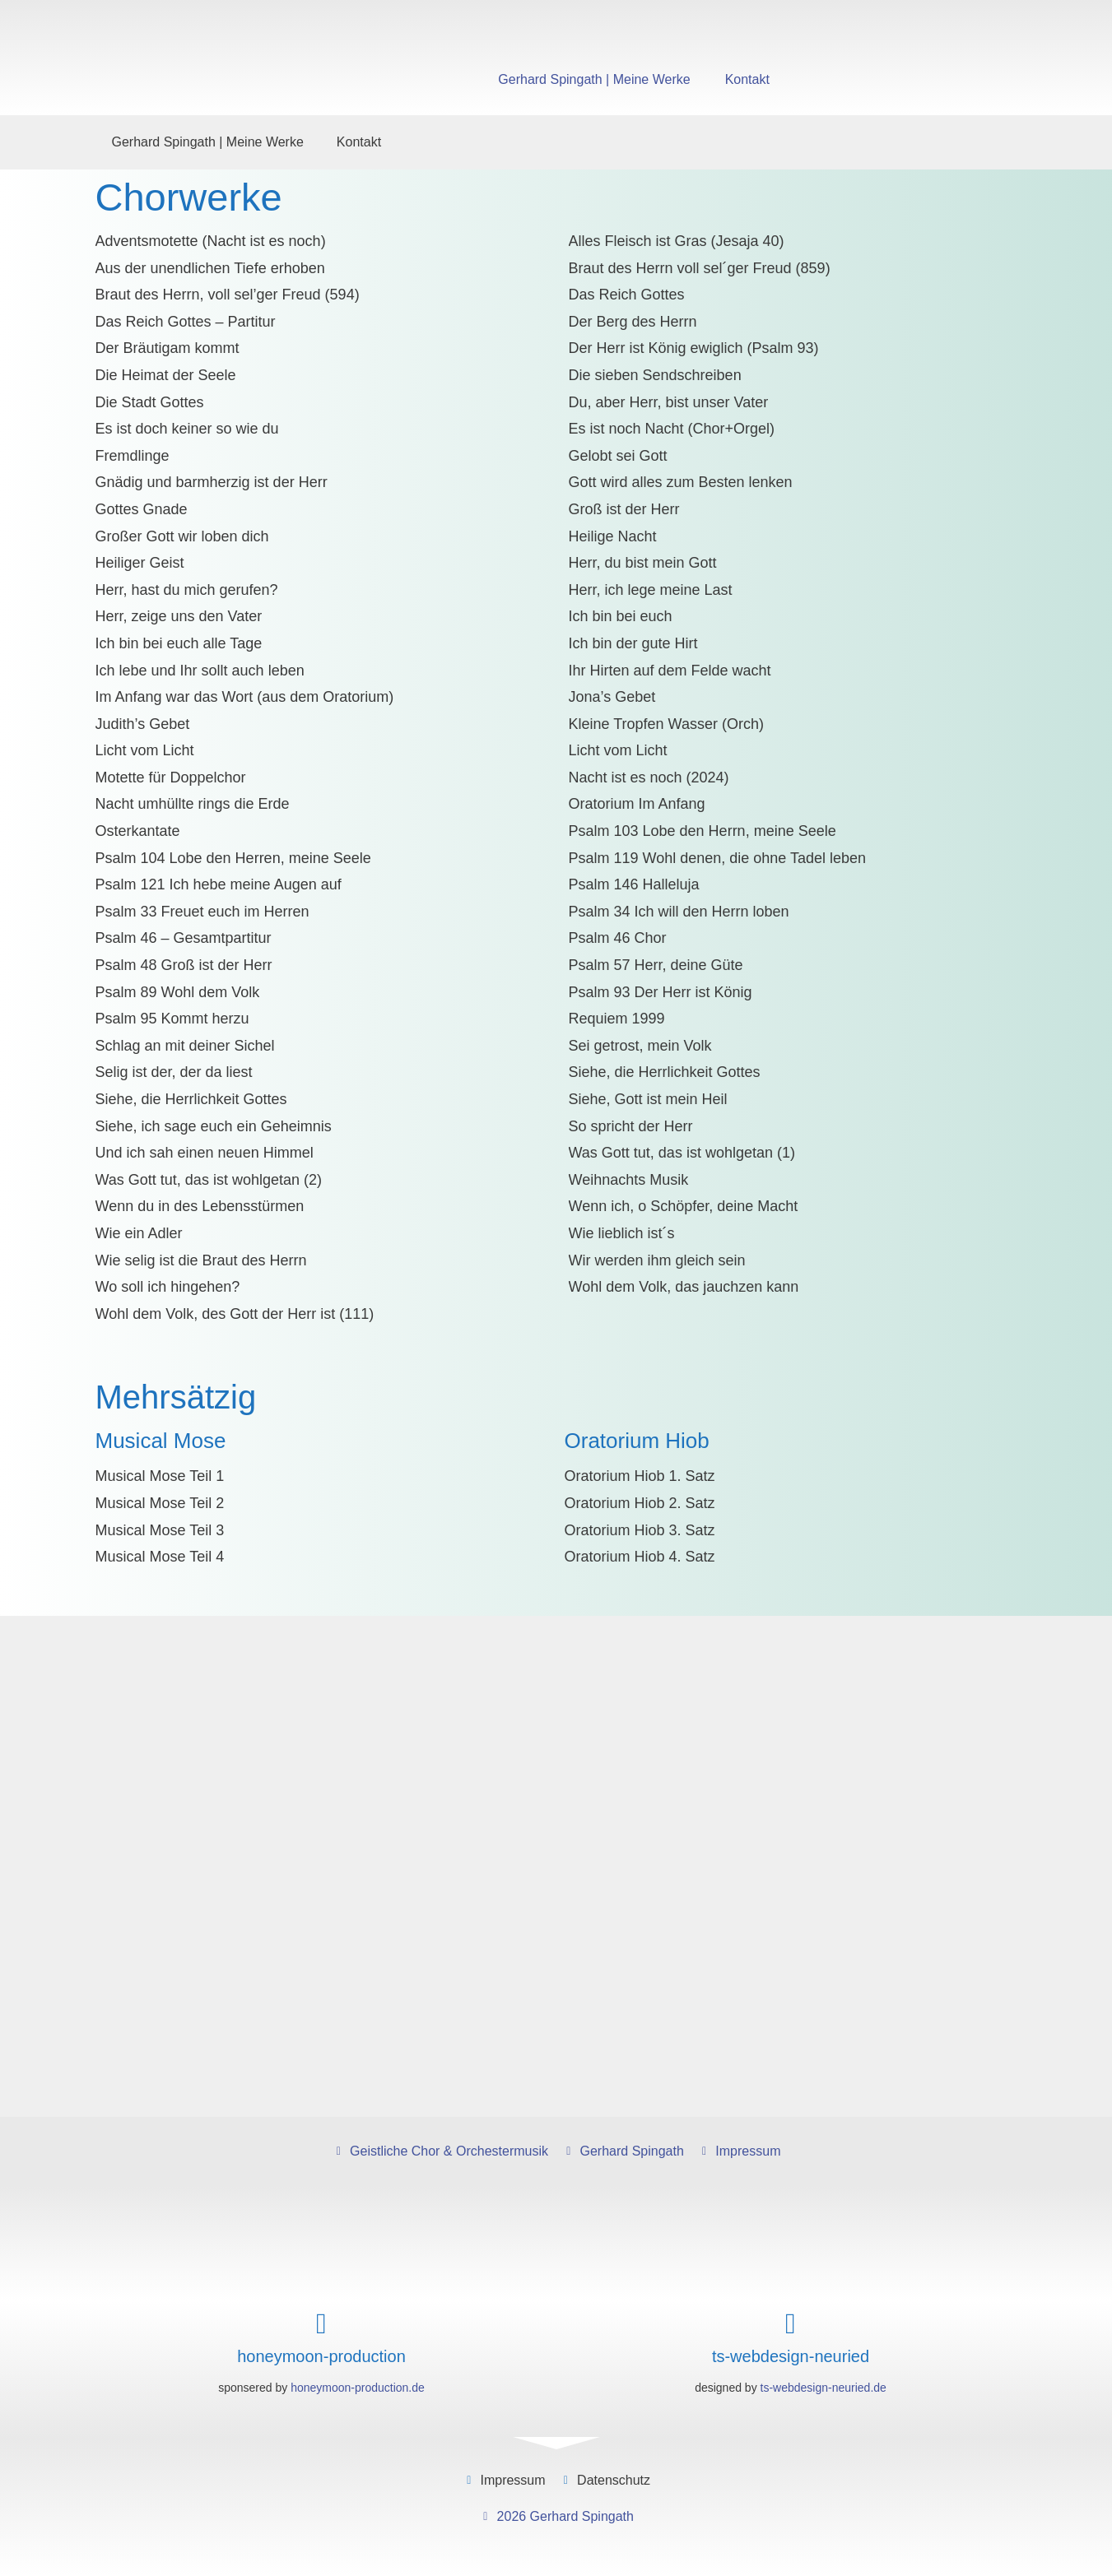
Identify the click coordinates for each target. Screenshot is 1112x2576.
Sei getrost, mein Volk (640, 1045)
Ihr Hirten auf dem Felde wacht (670, 670)
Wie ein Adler (139, 1233)
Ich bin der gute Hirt (633, 643)
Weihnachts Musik (629, 1180)
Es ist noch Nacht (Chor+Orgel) (672, 428)
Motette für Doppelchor (170, 777)
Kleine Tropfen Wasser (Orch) (666, 724)
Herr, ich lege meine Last (651, 590)
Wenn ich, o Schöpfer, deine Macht (683, 1206)
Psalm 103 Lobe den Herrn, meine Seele (702, 831)
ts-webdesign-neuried (790, 2356)
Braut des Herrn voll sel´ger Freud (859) (700, 268)
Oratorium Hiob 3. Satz (640, 1530)
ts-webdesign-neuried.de (823, 2387)
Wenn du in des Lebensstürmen (200, 1206)
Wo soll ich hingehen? (167, 1287)
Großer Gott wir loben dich (182, 536)
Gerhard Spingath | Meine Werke (594, 79)
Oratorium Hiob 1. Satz (640, 1476)
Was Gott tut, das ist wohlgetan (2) (208, 1180)
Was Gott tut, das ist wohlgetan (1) (682, 1152)
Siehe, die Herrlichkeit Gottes (665, 1072)
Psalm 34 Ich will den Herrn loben (679, 911)
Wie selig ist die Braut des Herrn (201, 1260)
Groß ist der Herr (624, 509)
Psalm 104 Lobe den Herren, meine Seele (233, 858)
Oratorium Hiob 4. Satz (640, 1556)
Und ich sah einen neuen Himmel (204, 1152)
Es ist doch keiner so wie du (187, 428)
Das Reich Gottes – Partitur (185, 321)
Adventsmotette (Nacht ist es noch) (210, 241)
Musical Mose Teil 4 (160, 1556)
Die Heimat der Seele (165, 375)
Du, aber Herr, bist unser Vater (669, 402)
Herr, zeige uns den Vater (179, 616)
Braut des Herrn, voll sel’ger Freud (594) (227, 294)
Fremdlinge (132, 456)
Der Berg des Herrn (633, 321)
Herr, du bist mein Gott (643, 563)
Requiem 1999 (617, 1018)
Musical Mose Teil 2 (160, 1503)
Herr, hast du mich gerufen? (186, 590)
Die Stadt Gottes (149, 402)
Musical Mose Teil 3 (160, 1530)
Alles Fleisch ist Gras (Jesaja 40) (676, 241)
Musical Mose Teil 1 (160, 1476)
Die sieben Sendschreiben (655, 375)
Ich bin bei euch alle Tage (179, 643)
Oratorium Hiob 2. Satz (640, 1503)
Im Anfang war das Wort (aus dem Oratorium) (244, 697)
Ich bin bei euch (620, 616)
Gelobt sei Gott (618, 456)
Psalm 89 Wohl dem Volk (177, 992)
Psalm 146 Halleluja (634, 884)
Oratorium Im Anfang (637, 804)
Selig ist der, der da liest (174, 1072)
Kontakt (747, 79)
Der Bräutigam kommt (167, 348)
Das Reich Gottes (627, 294)
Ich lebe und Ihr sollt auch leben (200, 670)
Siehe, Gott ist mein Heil (648, 1099)
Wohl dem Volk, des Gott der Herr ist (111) (235, 1314)
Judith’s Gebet (142, 724)
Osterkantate (137, 831)
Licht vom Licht (144, 750)
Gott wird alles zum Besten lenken (681, 482)
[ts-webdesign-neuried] (790, 2323)
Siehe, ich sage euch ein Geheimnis (213, 1126)
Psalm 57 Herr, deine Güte (656, 965)
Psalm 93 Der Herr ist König (660, 992)
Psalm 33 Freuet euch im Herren (202, 911)
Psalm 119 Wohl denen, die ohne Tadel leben (718, 858)
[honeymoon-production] (321, 2323)
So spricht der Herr (631, 1126)
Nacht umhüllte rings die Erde (192, 804)
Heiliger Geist (139, 563)
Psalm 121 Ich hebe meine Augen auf (218, 884)
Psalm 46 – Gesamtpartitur (183, 938)
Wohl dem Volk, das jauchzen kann (684, 1287)
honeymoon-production (321, 2356)
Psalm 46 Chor (618, 938)
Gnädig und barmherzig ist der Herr (211, 482)
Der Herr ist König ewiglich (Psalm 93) (694, 348)
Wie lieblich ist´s (622, 1233)
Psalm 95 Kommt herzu (172, 1018)
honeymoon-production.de (358, 2387)
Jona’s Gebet (612, 697)
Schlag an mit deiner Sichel (185, 1045)
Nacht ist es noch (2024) (649, 777)
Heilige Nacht (613, 536)
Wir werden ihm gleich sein (657, 1260)
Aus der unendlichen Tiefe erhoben (210, 268)
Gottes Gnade (141, 509)
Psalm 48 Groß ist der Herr (183, 965)
